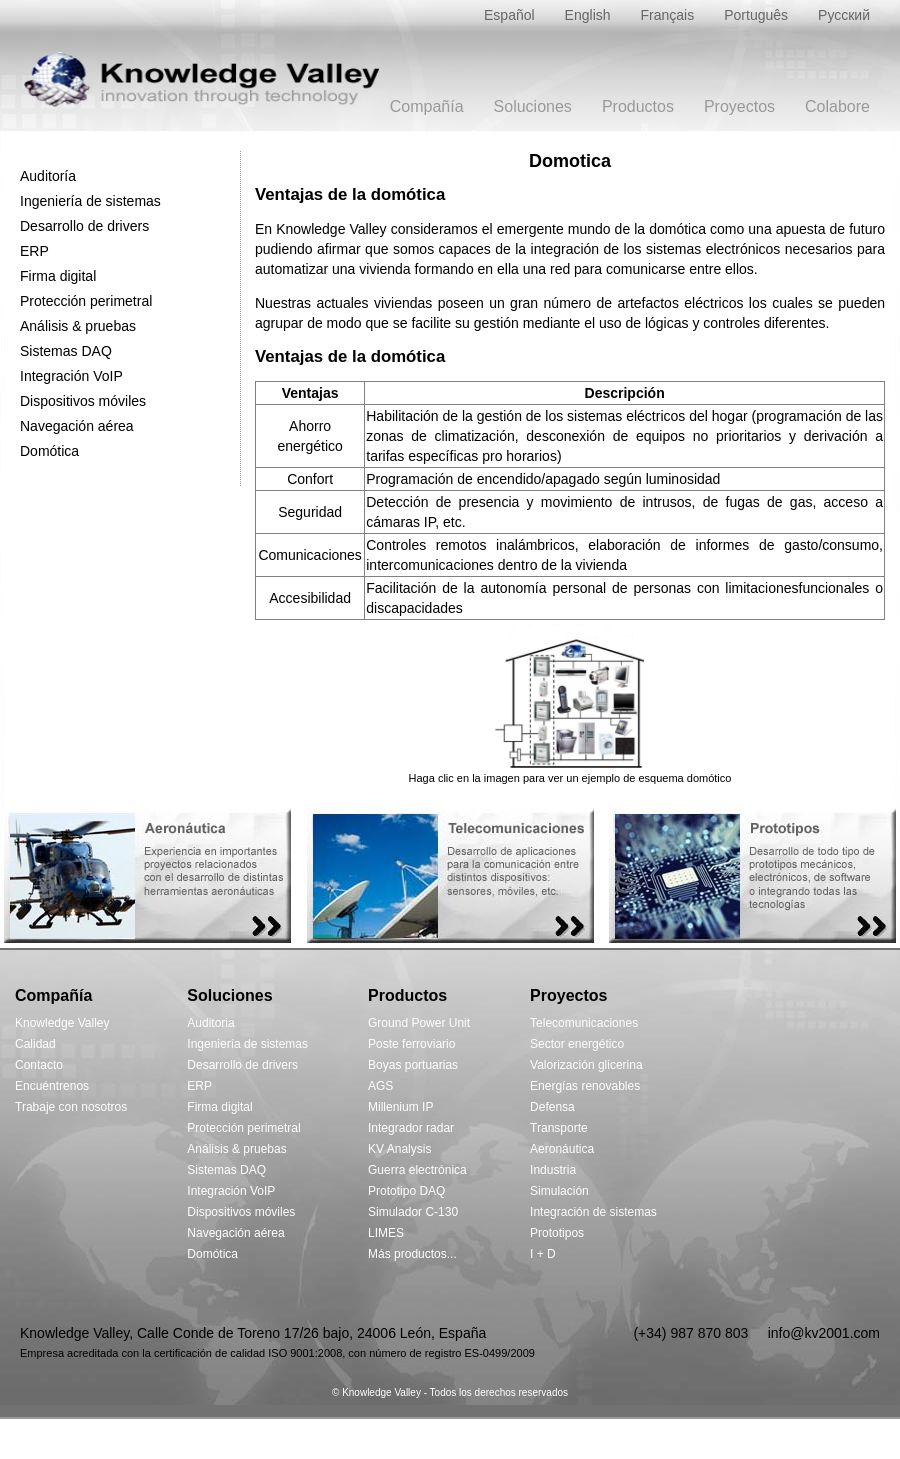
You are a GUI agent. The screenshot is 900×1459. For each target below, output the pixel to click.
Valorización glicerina (586, 1065)
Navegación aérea (77, 426)
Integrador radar (411, 1128)
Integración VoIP (71, 376)
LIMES (386, 1233)
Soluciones (533, 106)
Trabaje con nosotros (71, 1107)
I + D (543, 1254)
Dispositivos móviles (83, 401)
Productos (638, 106)
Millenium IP (400, 1107)
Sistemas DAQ (66, 351)
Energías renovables (585, 1086)
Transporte (559, 1128)
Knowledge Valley (62, 1023)
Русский (844, 15)
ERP (34, 251)
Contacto (39, 1065)
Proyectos (739, 106)
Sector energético (577, 1044)
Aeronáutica (562, 1149)
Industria (553, 1170)
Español (509, 15)
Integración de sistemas (593, 1212)
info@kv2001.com (824, 1333)
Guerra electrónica (417, 1170)
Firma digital (58, 276)
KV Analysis (399, 1149)
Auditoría (48, 176)
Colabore (837, 106)
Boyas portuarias (413, 1065)
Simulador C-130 (413, 1212)
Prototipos (557, 1233)
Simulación (559, 1191)
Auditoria (210, 1023)
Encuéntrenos (52, 1086)
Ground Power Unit (419, 1023)
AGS (380, 1086)
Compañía (427, 106)
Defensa (552, 1107)
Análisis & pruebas (78, 326)
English (588, 15)
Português (756, 15)
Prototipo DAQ (406, 1191)
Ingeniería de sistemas (90, 201)
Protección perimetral (86, 301)
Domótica (49, 451)
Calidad (35, 1044)
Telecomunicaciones (584, 1023)
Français (668, 15)
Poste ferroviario (411, 1044)
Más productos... (412, 1254)
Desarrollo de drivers (84, 226)
